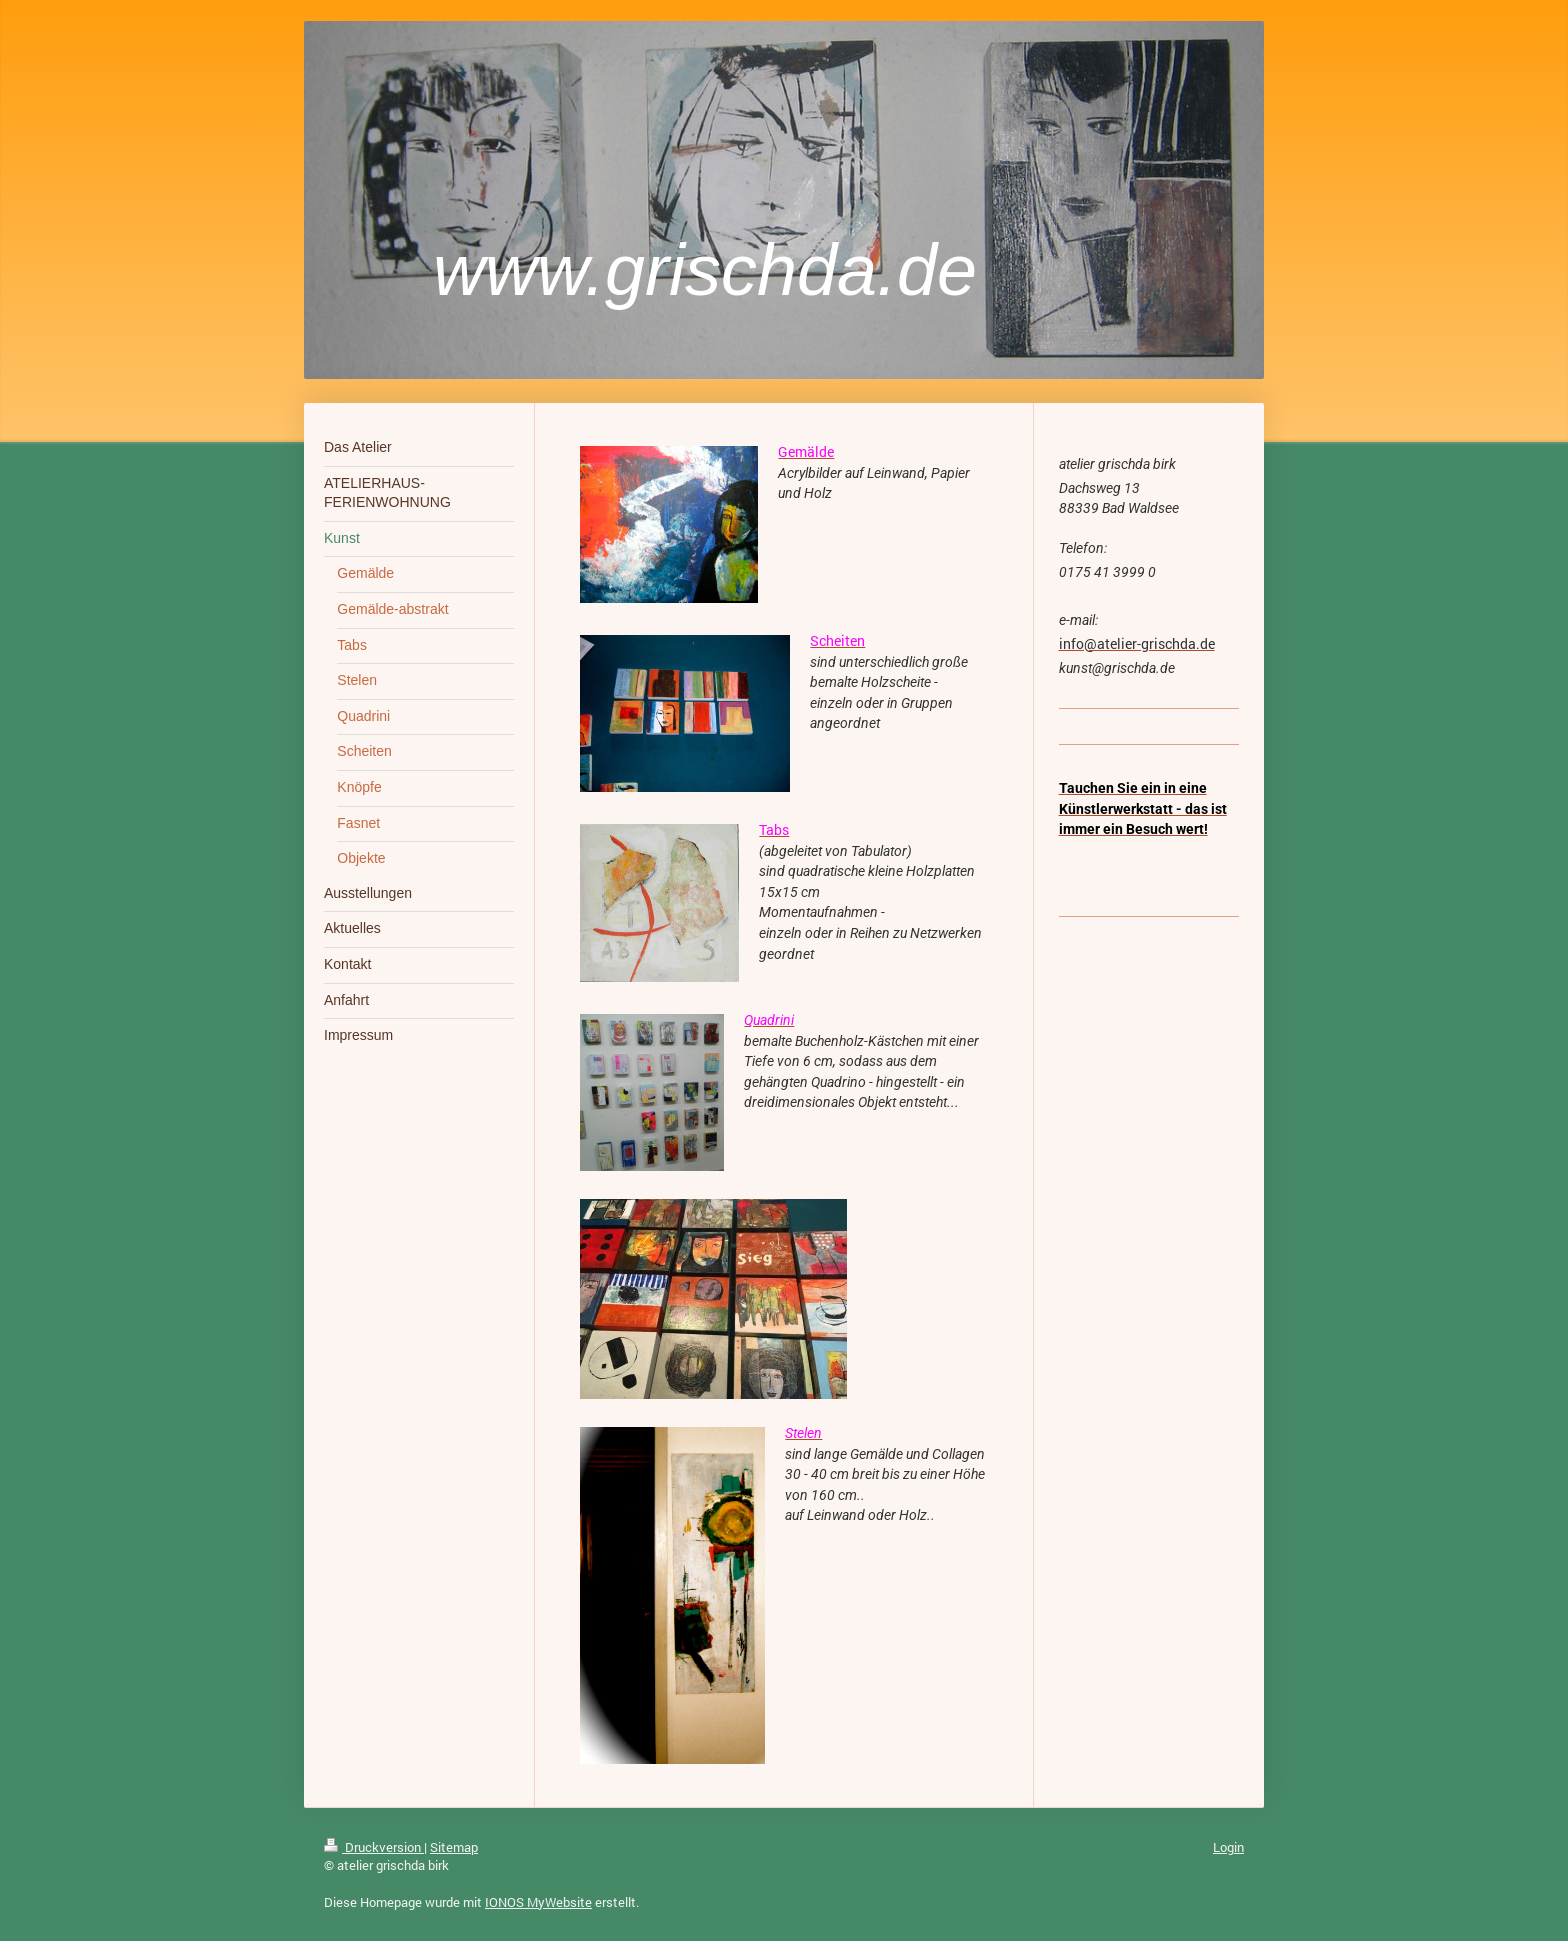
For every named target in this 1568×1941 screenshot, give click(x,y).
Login (1228, 1847)
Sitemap (454, 1847)
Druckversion (374, 1847)
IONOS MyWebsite (538, 1902)
